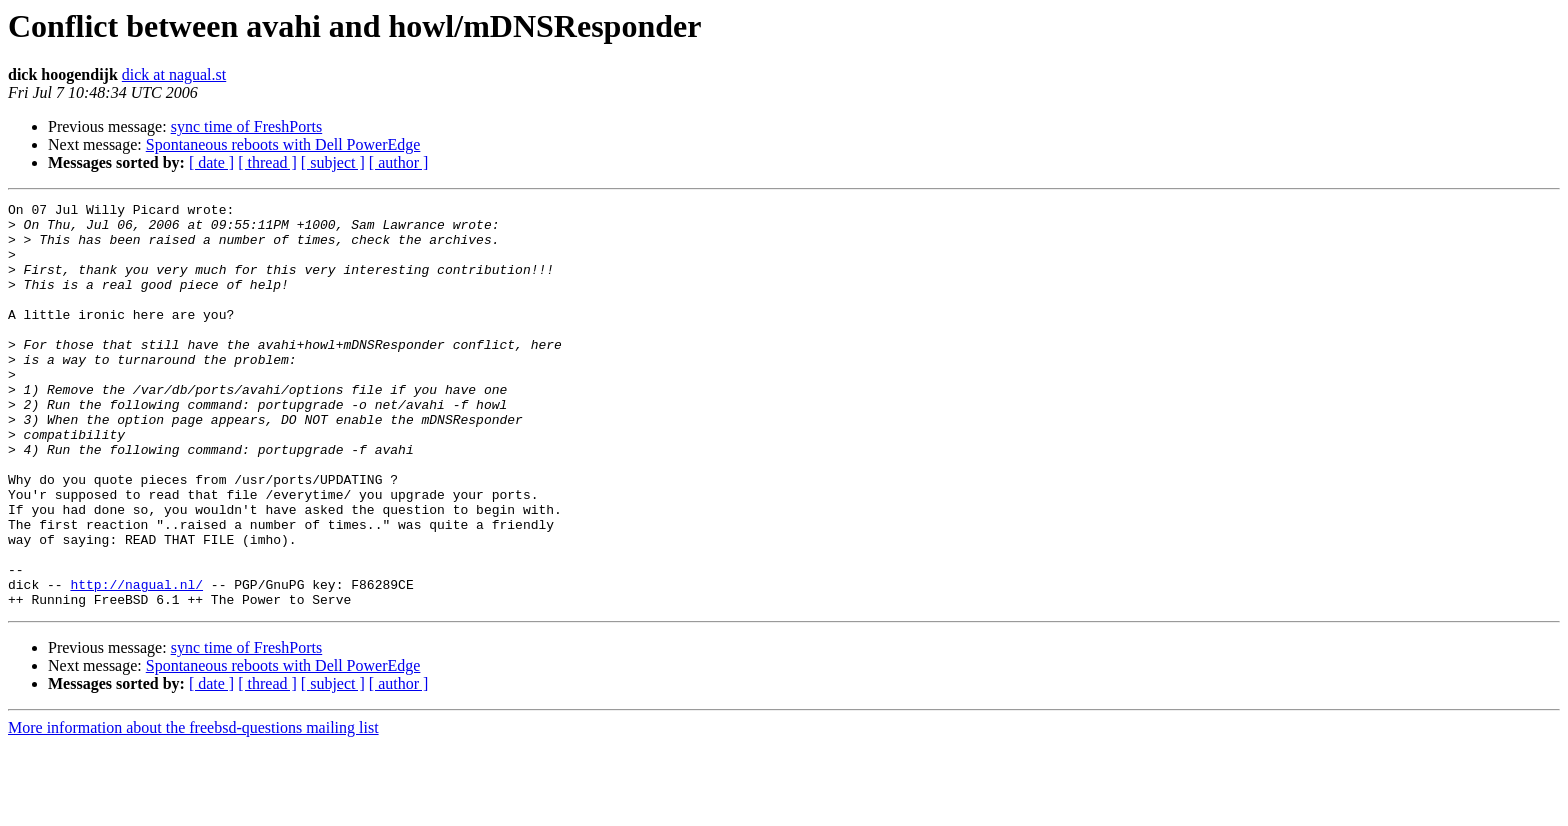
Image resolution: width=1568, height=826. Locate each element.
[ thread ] (267, 162)
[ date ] (211, 162)
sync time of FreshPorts (247, 126)
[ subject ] (333, 162)
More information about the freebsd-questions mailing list (193, 808)
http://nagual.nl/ (136, 662)
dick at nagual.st (174, 74)
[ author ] (399, 162)
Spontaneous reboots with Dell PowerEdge (283, 144)
